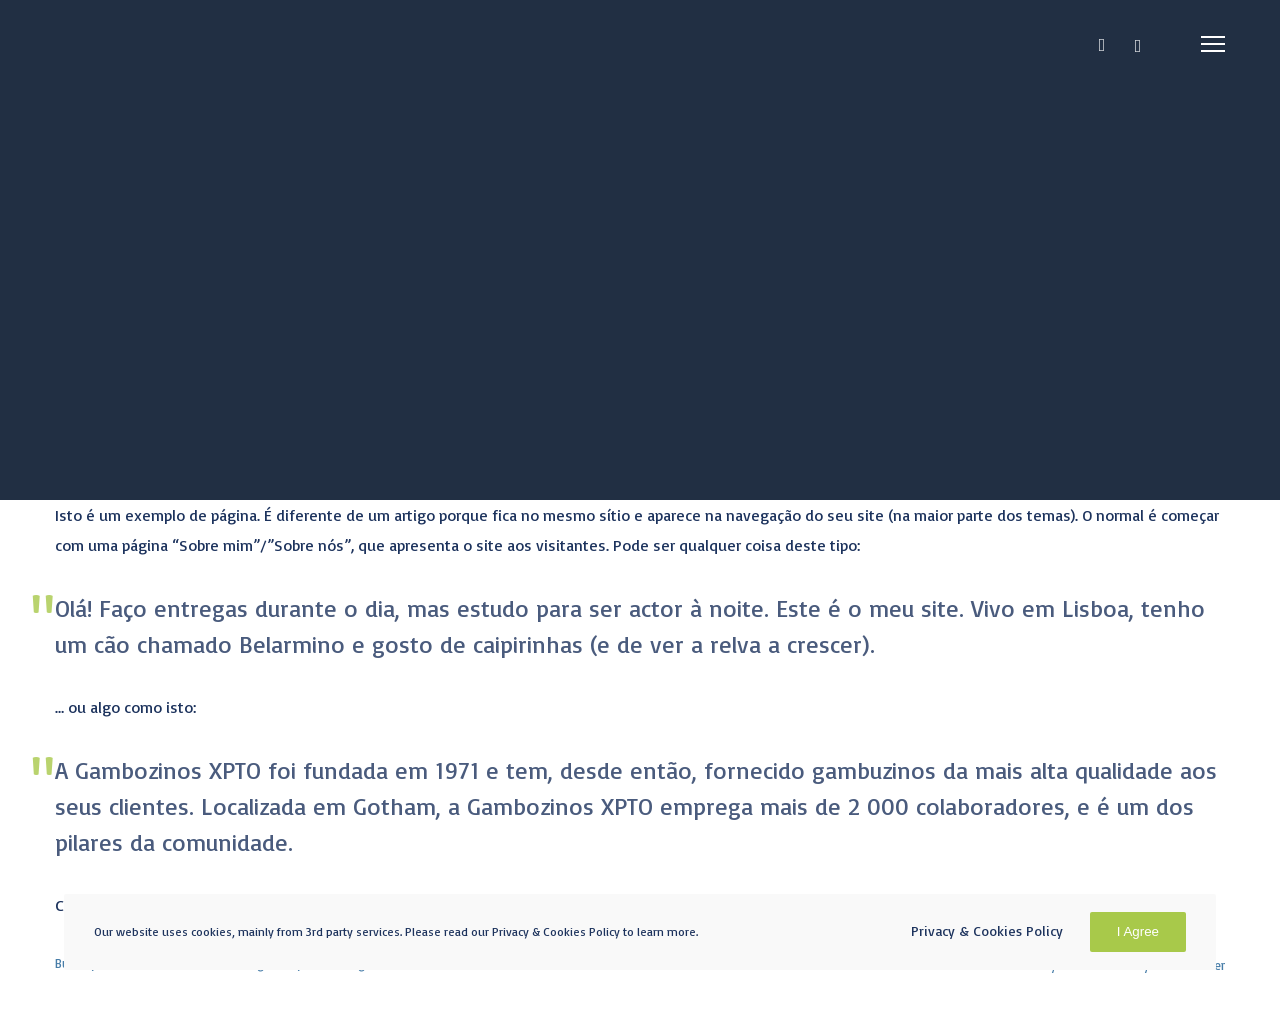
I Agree (1138, 931)
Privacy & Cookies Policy (987, 930)
